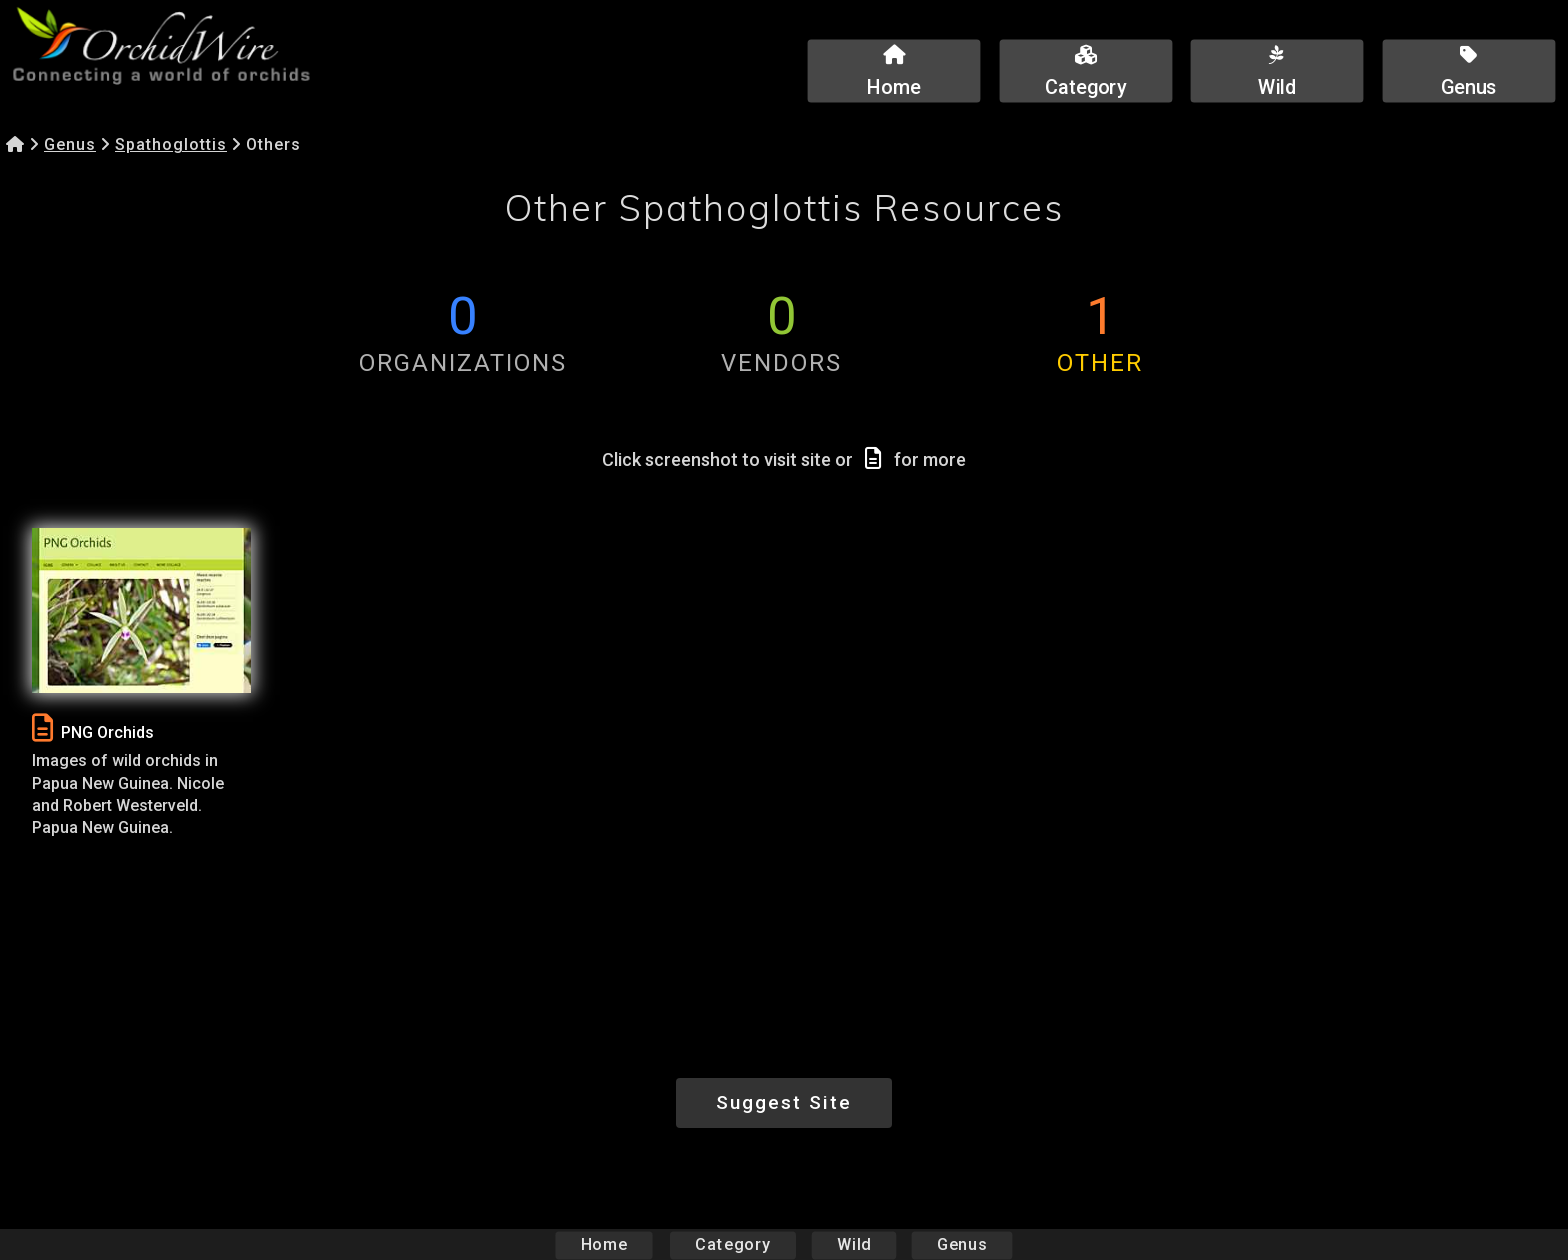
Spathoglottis (171, 144)
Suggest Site (784, 1102)
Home (604, 1244)
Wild (854, 1244)
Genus (70, 144)
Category (733, 1244)
